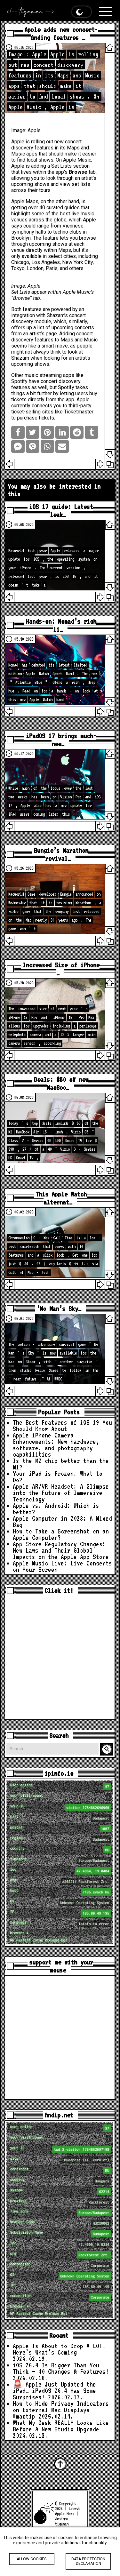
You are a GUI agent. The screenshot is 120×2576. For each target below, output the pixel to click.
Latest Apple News (67, 2511)
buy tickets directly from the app (54, 396)
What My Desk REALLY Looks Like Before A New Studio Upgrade (61, 2426)
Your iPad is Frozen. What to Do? (57, 1477)
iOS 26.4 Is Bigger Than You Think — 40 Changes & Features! (61, 2368)
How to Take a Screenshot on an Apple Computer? (61, 1534)
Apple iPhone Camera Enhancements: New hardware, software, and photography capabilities (56, 1444)
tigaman (61, 2523)
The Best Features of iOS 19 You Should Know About (62, 1426)
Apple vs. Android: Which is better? (56, 1509)
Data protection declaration (88, 2561)
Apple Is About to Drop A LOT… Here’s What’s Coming (59, 2349)
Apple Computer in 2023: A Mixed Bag (62, 1522)
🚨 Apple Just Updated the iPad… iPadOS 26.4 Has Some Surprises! (54, 2390)
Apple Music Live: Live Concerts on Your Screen (62, 1566)
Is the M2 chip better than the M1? (61, 1464)
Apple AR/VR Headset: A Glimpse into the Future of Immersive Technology (61, 1493)
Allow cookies (32, 2559)
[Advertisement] (60, 1658)
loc (60, 1871)
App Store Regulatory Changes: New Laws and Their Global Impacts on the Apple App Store (61, 1550)
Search (107, 1749)
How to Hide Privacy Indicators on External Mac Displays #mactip (61, 2410)
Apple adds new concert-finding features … (61, 34)
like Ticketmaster (74, 412)
